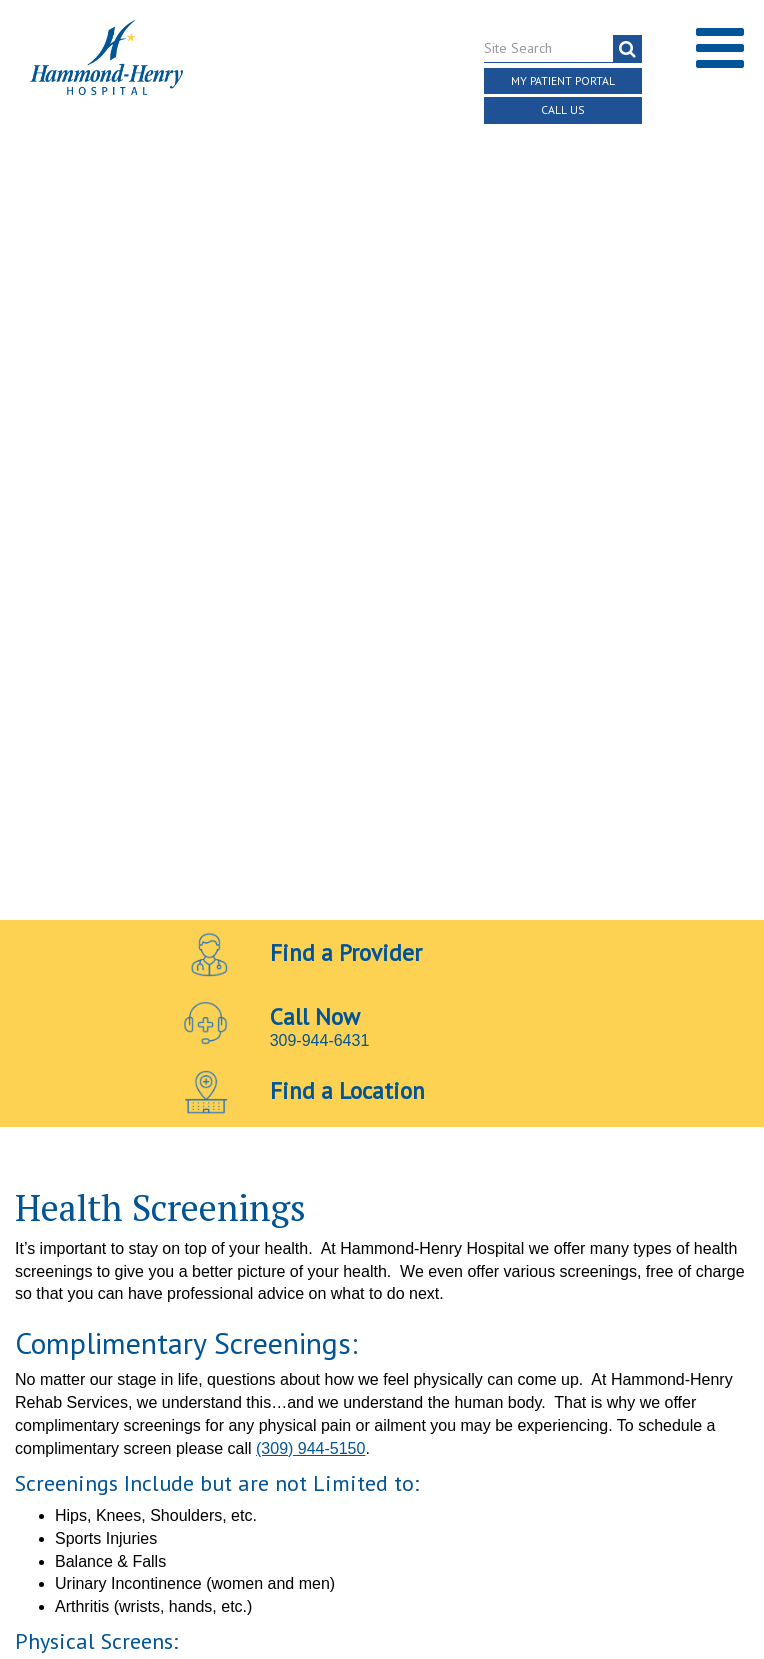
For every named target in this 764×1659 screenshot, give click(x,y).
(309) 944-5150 (310, 678)
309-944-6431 (320, 270)
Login (507, 1294)
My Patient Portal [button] (563, 79)
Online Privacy (424, 1294)
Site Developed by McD (382, 1419)
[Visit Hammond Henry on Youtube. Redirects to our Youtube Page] (384, 1229)
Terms (55, 1271)
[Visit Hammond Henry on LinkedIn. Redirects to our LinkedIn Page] (430, 1229)
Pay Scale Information (382, 1598)
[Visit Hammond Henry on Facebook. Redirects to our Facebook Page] (336, 1229)
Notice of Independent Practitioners (217, 1271)
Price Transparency (427, 1271)
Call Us (563, 110)
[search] (627, 47)
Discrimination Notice (586, 1271)
